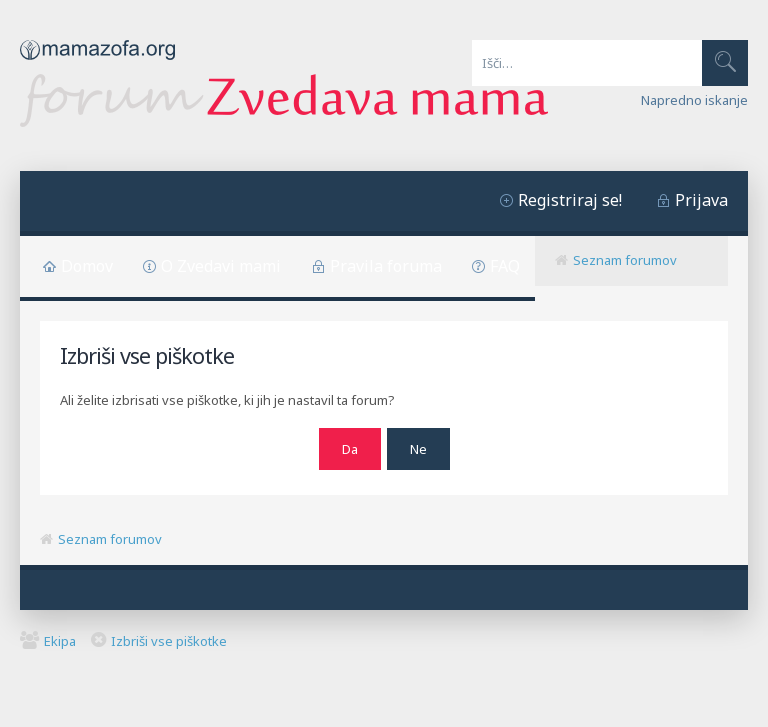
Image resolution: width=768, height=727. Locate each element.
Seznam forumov (625, 260)
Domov (87, 266)
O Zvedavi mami (221, 266)
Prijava (701, 200)
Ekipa (60, 641)
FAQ (505, 266)
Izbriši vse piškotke (169, 641)
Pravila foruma (386, 266)
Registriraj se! (570, 200)
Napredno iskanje (694, 100)
